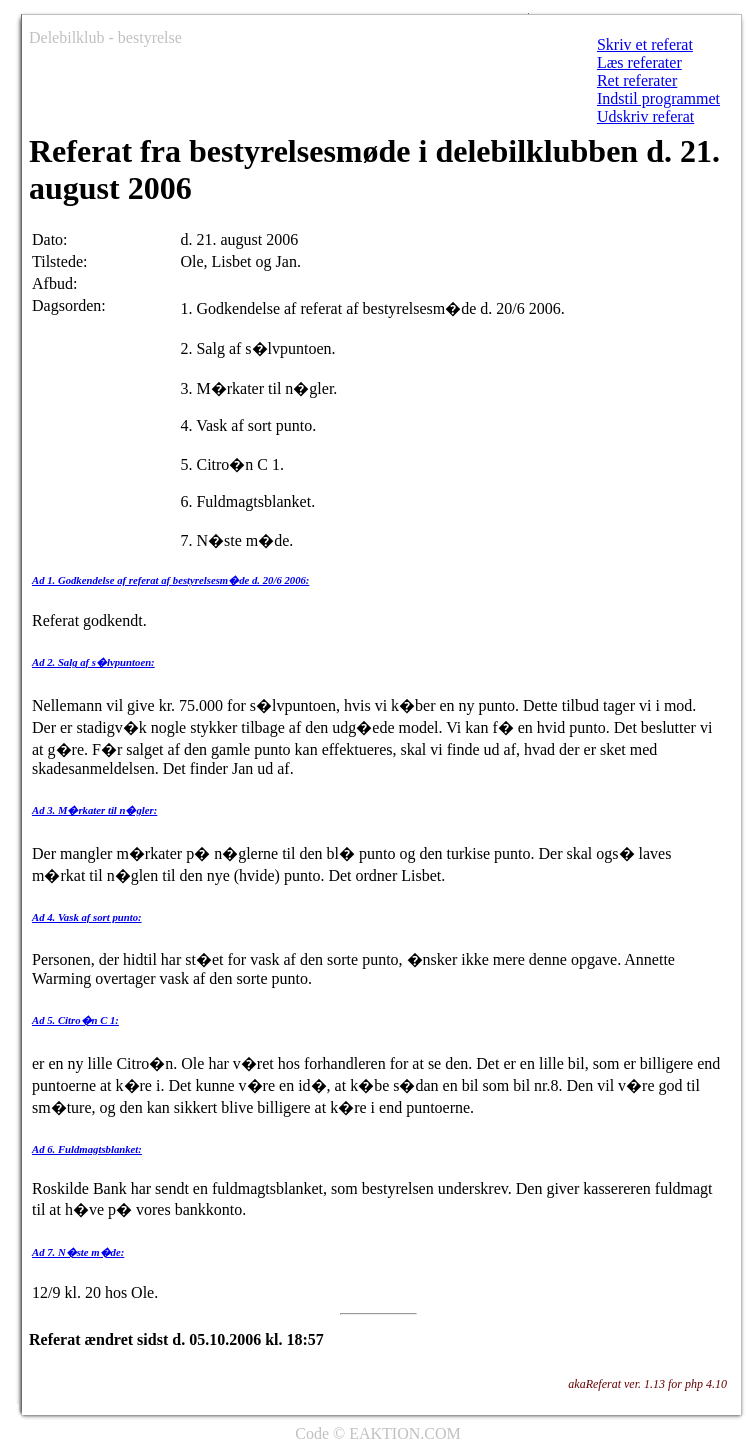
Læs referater (639, 62)
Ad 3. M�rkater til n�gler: (94, 810)
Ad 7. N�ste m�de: (78, 1252)
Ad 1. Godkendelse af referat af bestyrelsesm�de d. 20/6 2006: (170, 580)
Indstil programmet (658, 98)
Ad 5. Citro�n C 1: (75, 1020)
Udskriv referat (645, 116)
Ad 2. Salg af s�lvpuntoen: (93, 662)
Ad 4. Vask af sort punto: (87, 917)
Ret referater (637, 80)
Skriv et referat (645, 44)
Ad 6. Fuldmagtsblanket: (87, 1149)
